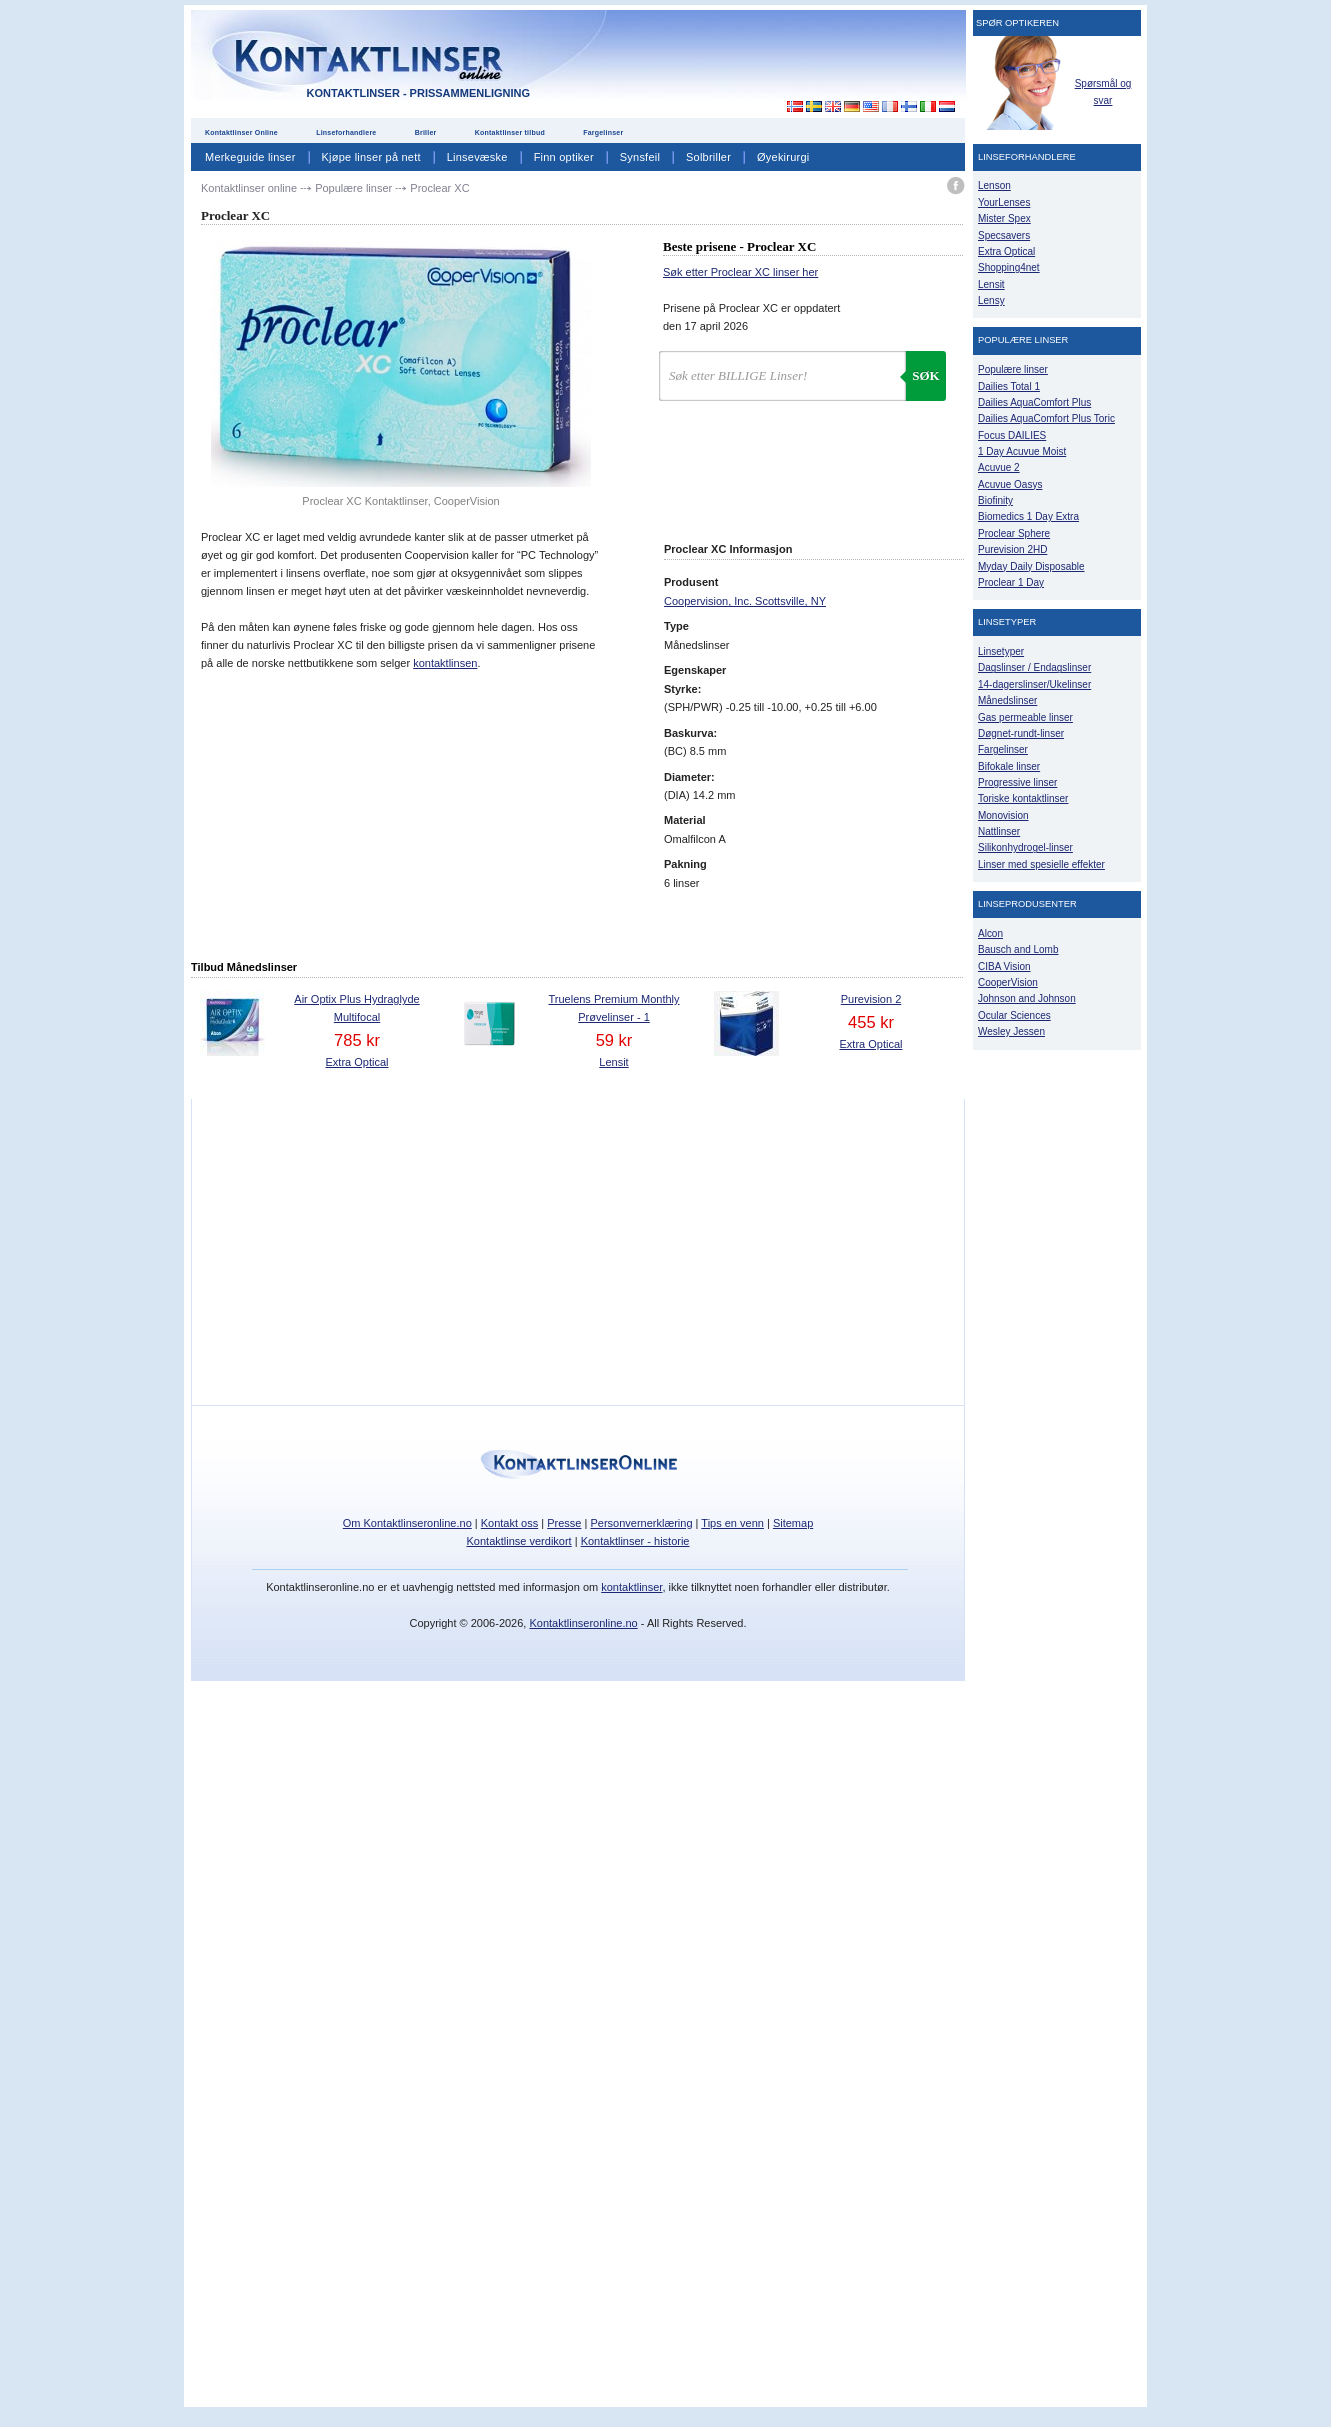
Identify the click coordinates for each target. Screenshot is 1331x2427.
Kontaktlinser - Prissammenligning (418, 93)
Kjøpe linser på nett (371, 157)
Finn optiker (564, 157)
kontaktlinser (631, 1587)
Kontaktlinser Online (241, 132)
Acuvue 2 (999, 467)
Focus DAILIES (1012, 435)
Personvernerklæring (641, 1523)
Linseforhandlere (346, 132)
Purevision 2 (871, 999)
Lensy (991, 300)
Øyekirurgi (783, 157)
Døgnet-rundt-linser (1021, 733)
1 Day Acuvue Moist (1022, 451)
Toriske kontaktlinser (1023, 798)
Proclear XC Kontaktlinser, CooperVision (400, 501)
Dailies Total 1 (1009, 386)
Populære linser (1013, 369)
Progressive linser (1017, 782)
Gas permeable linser (1025, 717)
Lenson (994, 185)
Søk (925, 375)
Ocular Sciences (1014, 1015)
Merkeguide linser (250, 157)
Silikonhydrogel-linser (1025, 847)
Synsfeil (640, 157)
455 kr (871, 1022)
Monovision (1003, 815)
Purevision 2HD (1012, 549)
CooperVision (1008, 982)
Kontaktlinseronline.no (583, 1623)
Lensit (613, 1062)
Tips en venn (732, 1523)
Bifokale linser (1009, 766)
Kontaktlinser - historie (635, 1541)
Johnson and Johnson (1027, 998)
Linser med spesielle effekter (1041, 864)
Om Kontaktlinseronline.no (407, 1523)
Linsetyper (1001, 651)
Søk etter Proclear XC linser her (740, 272)
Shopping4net (1009, 267)
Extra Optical (357, 1062)
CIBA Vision (1004, 966)
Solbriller (708, 157)
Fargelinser (603, 132)
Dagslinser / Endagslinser (1034, 667)
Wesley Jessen (1011, 1031)
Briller (426, 132)
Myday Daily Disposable (1031, 566)
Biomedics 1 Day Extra (1028, 516)
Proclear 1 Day (1011, 582)
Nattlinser (999, 831)
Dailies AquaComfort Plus (1034, 402)
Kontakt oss (509, 1523)
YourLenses (1004, 202)
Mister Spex (1004, 218)
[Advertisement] (783, 59)
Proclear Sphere (1014, 533)
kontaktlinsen (445, 663)
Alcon (990, 933)
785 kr (357, 1040)
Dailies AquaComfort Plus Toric (1046, 418)
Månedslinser (1007, 700)
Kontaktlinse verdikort (519, 1541)
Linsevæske (477, 157)
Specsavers (1004, 235)
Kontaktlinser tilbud (510, 132)
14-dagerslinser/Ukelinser (1034, 684)
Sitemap (793, 1523)
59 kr (614, 1040)
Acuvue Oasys (1010, 484)
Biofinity (995, 500)
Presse (564, 1523)
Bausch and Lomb (1018, 949)
